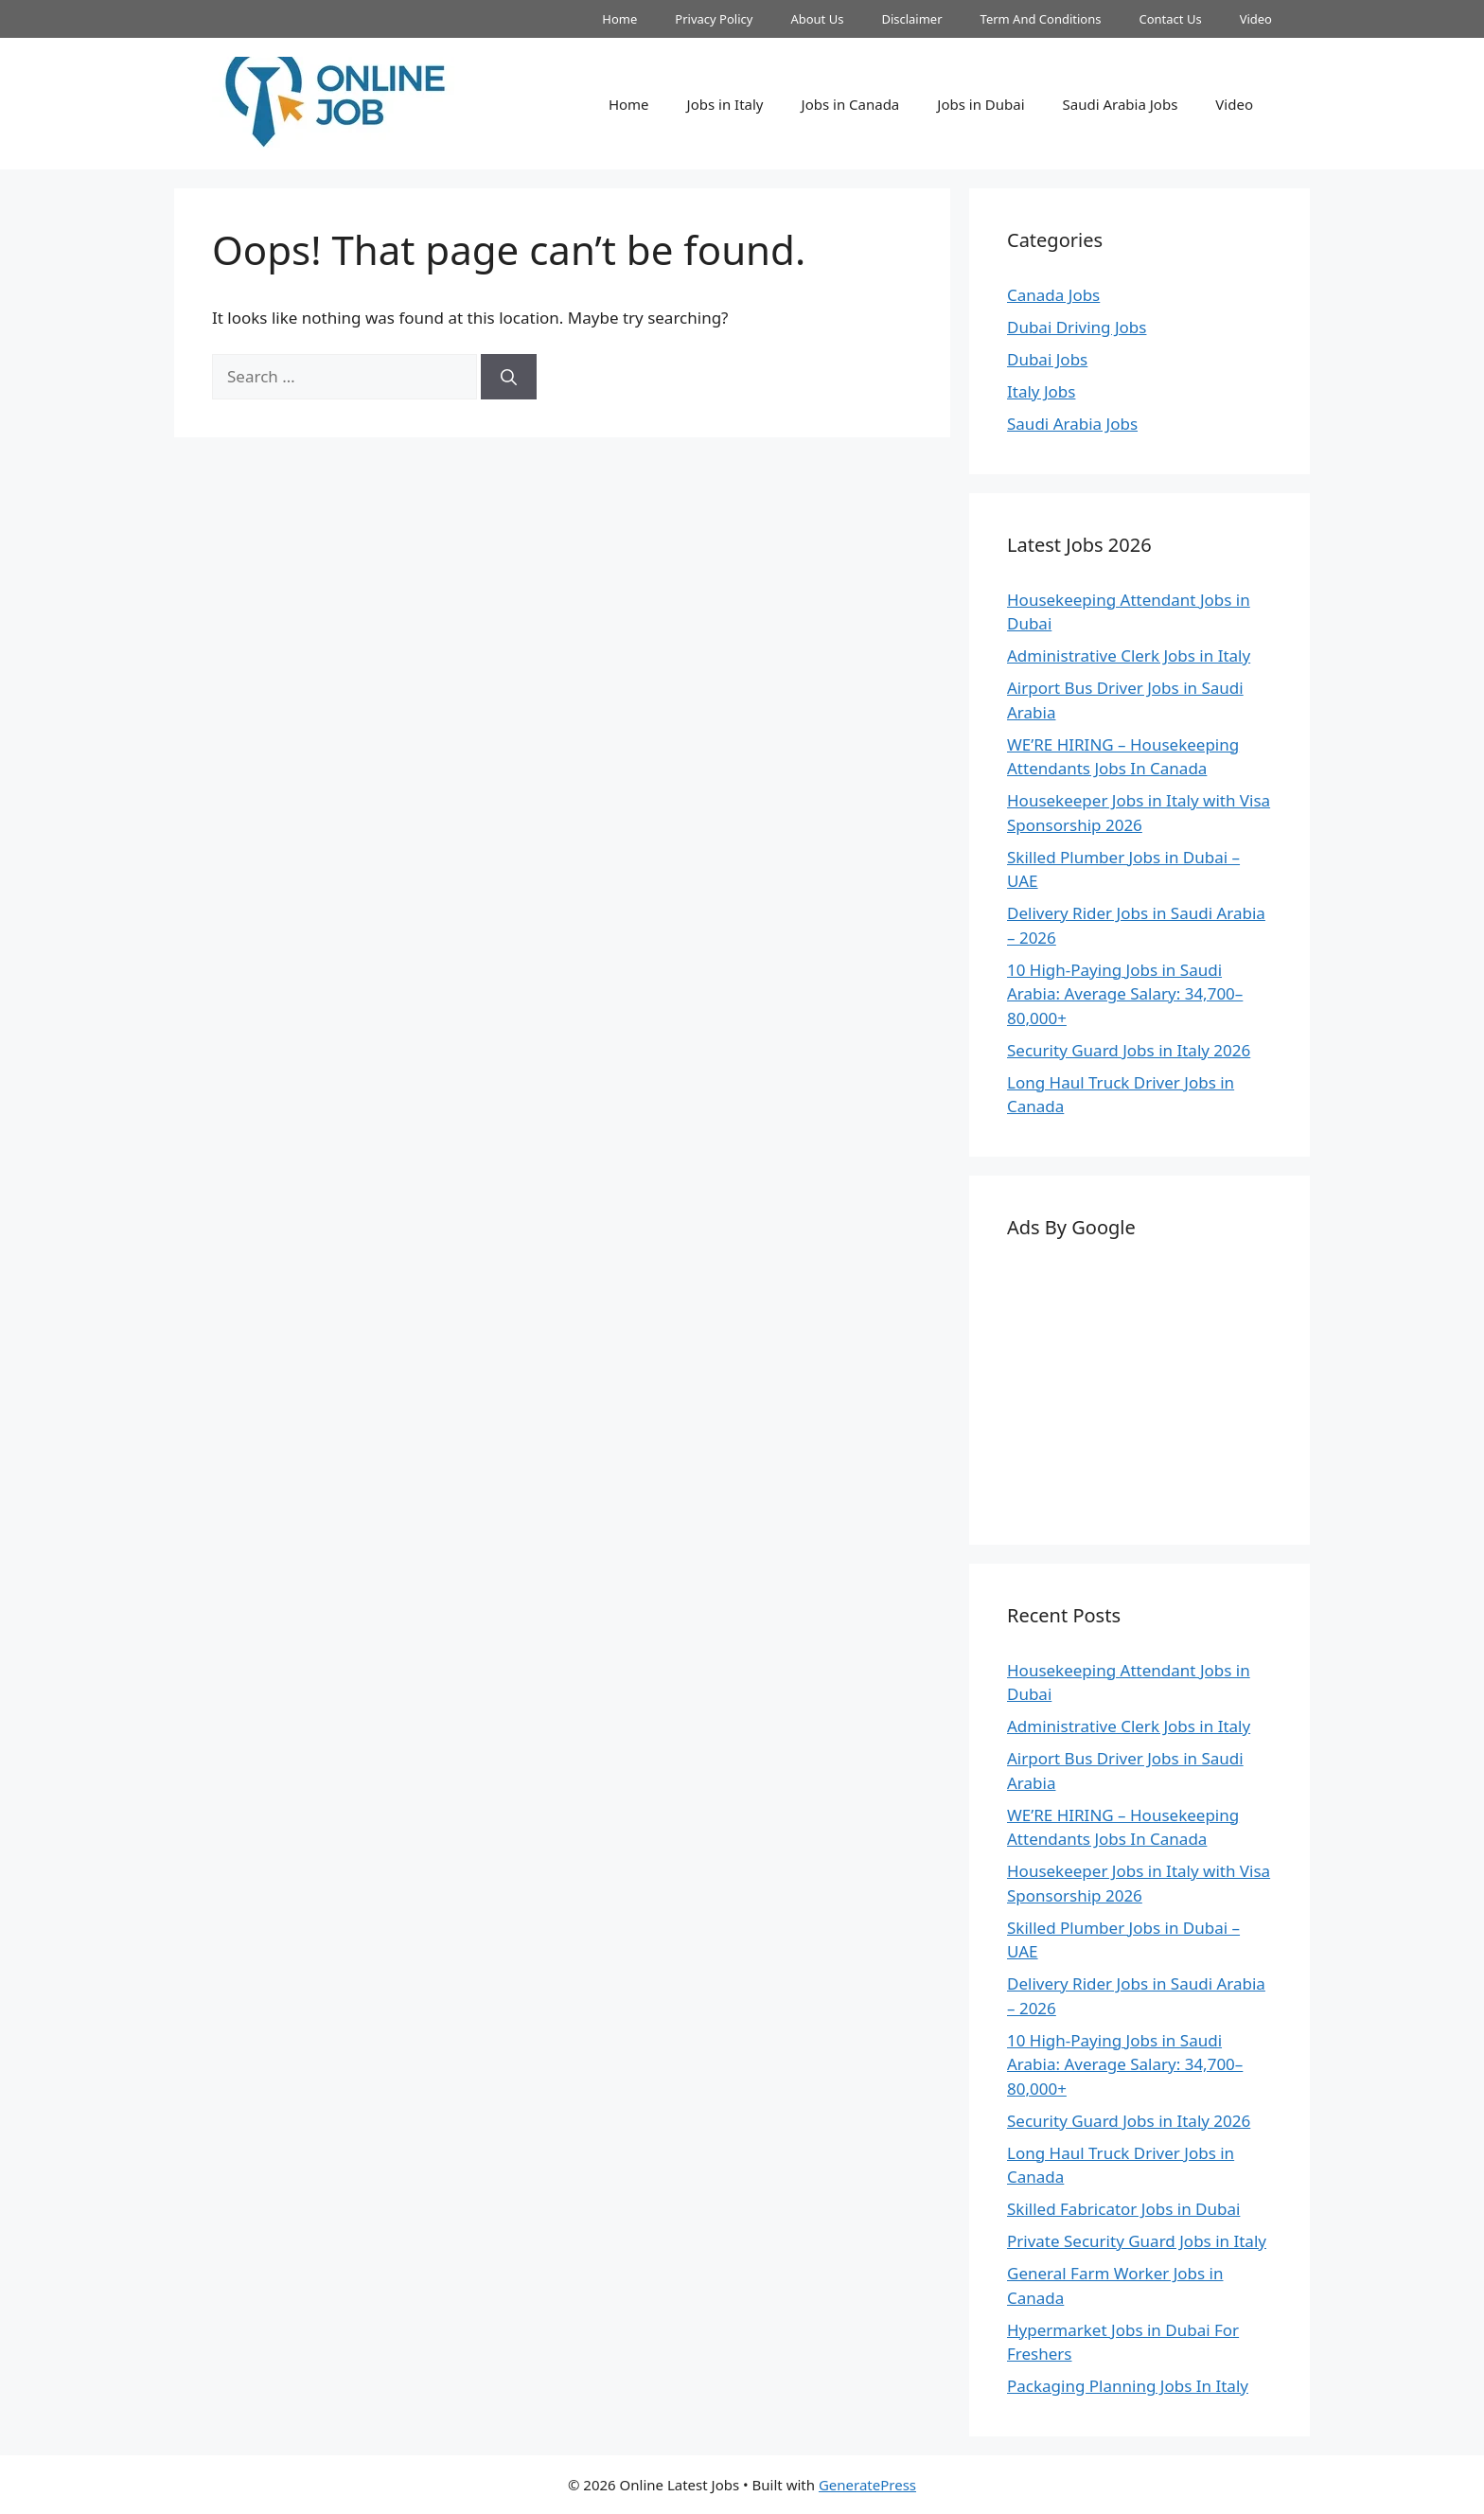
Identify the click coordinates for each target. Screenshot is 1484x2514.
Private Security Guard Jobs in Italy (1136, 2241)
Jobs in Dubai (980, 104)
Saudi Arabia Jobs (1120, 104)
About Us (816, 18)
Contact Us (1170, 18)
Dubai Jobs (1047, 359)
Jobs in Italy (725, 104)
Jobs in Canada (851, 104)
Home (619, 18)
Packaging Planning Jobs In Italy (1127, 2386)
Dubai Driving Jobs (1076, 327)
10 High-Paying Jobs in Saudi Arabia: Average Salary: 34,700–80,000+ (1125, 994)
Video (1256, 18)
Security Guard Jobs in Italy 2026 (1128, 1050)
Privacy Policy (713, 18)
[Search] (509, 376)
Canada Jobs (1053, 295)
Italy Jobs (1041, 391)
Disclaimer (911, 18)
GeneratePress (867, 2484)
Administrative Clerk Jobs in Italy (1128, 655)
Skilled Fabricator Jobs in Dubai (1123, 2209)
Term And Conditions (1041, 18)
